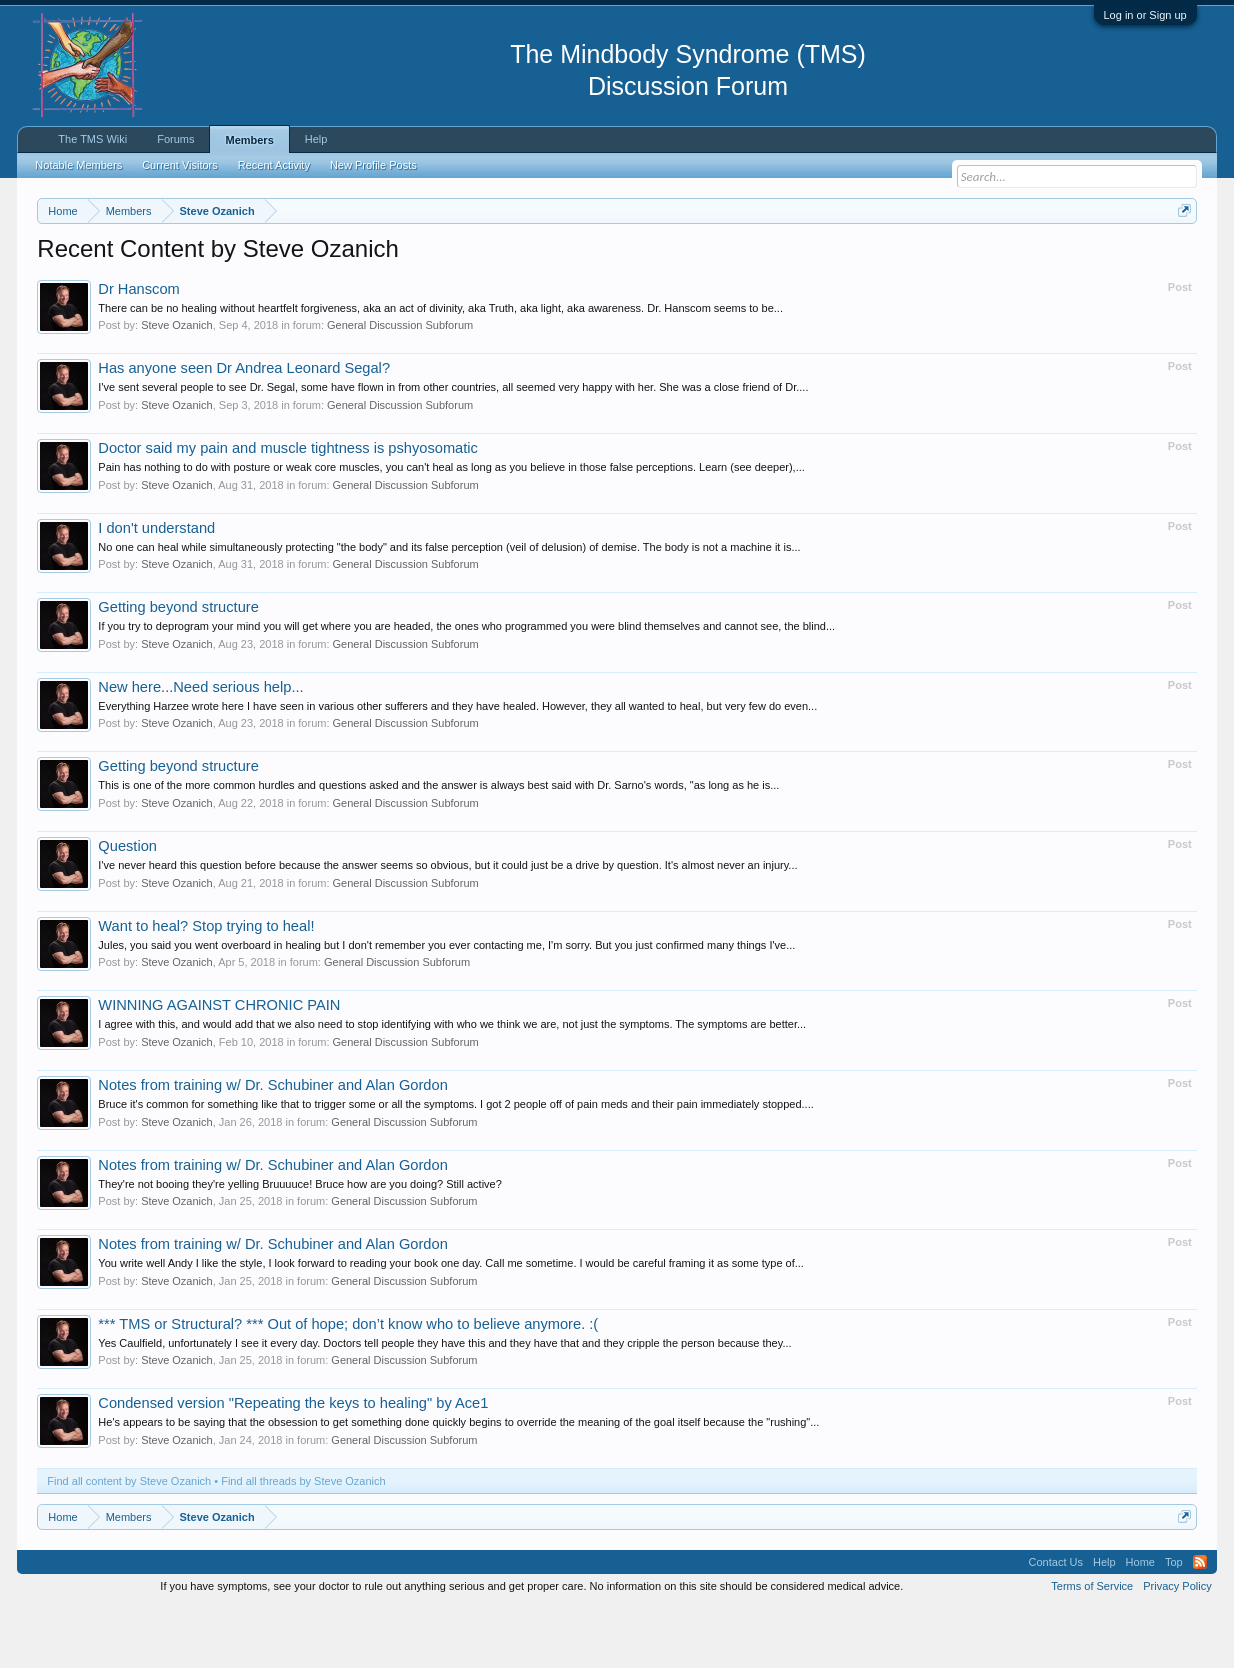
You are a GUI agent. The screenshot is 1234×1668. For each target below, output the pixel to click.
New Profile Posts (373, 165)
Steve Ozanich (177, 386)
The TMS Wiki (92, 139)
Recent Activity (274, 165)
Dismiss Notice (1180, 257)
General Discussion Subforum (400, 386)
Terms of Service (1092, 1646)
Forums (175, 139)
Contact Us (1056, 1622)
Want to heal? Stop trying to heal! (206, 986)
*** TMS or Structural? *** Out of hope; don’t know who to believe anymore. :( (348, 1384)
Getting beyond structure (178, 667)
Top (1174, 1622)
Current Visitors (180, 165)
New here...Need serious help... (200, 747)
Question (127, 906)
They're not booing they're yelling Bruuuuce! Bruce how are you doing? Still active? (300, 1244)
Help (316, 139)
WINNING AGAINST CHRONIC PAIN (219, 1066)
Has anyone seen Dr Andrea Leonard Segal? (244, 429)
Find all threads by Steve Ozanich (303, 1541)
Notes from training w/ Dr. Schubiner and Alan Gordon (273, 1145)
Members (249, 140)
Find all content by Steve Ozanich (129, 1541)
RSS (1200, 1622)
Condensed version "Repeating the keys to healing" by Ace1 (293, 1464)
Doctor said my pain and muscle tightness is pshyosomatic (288, 508)
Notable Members (78, 165)
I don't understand (156, 588)
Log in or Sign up (1145, 15)
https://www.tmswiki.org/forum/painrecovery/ (953, 259)
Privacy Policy (1177, 1646)
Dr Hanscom (138, 349)
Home (1140, 1622)
